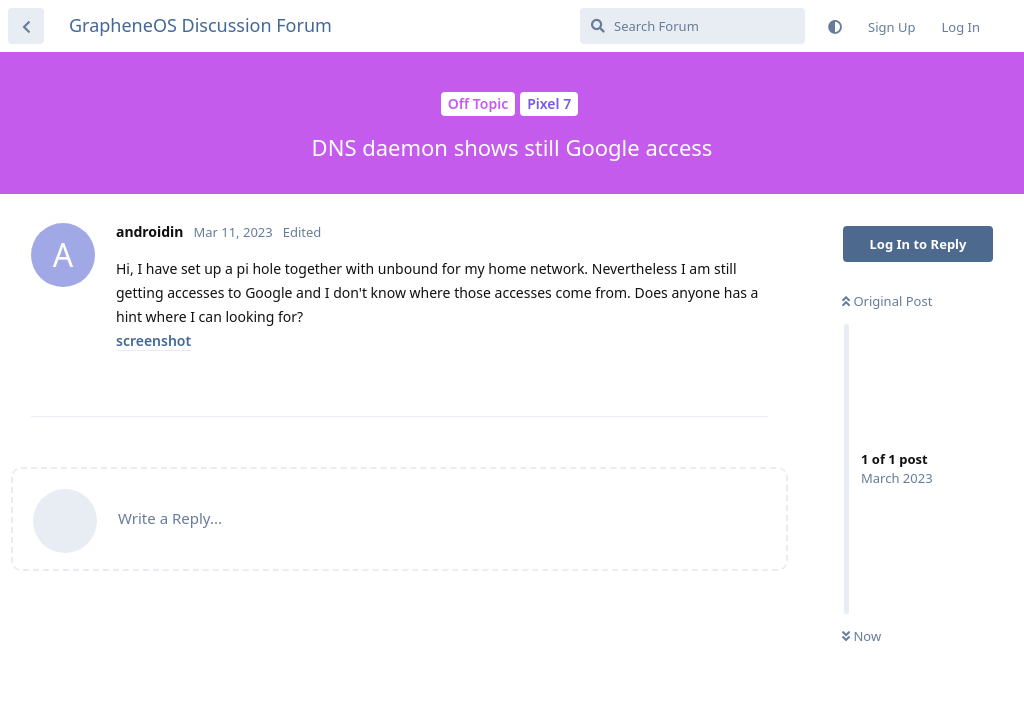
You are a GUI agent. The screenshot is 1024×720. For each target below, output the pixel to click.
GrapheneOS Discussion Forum (200, 25)
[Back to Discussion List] (26, 26)
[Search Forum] (692, 26)
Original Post (887, 301)
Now (861, 636)
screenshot (153, 340)
